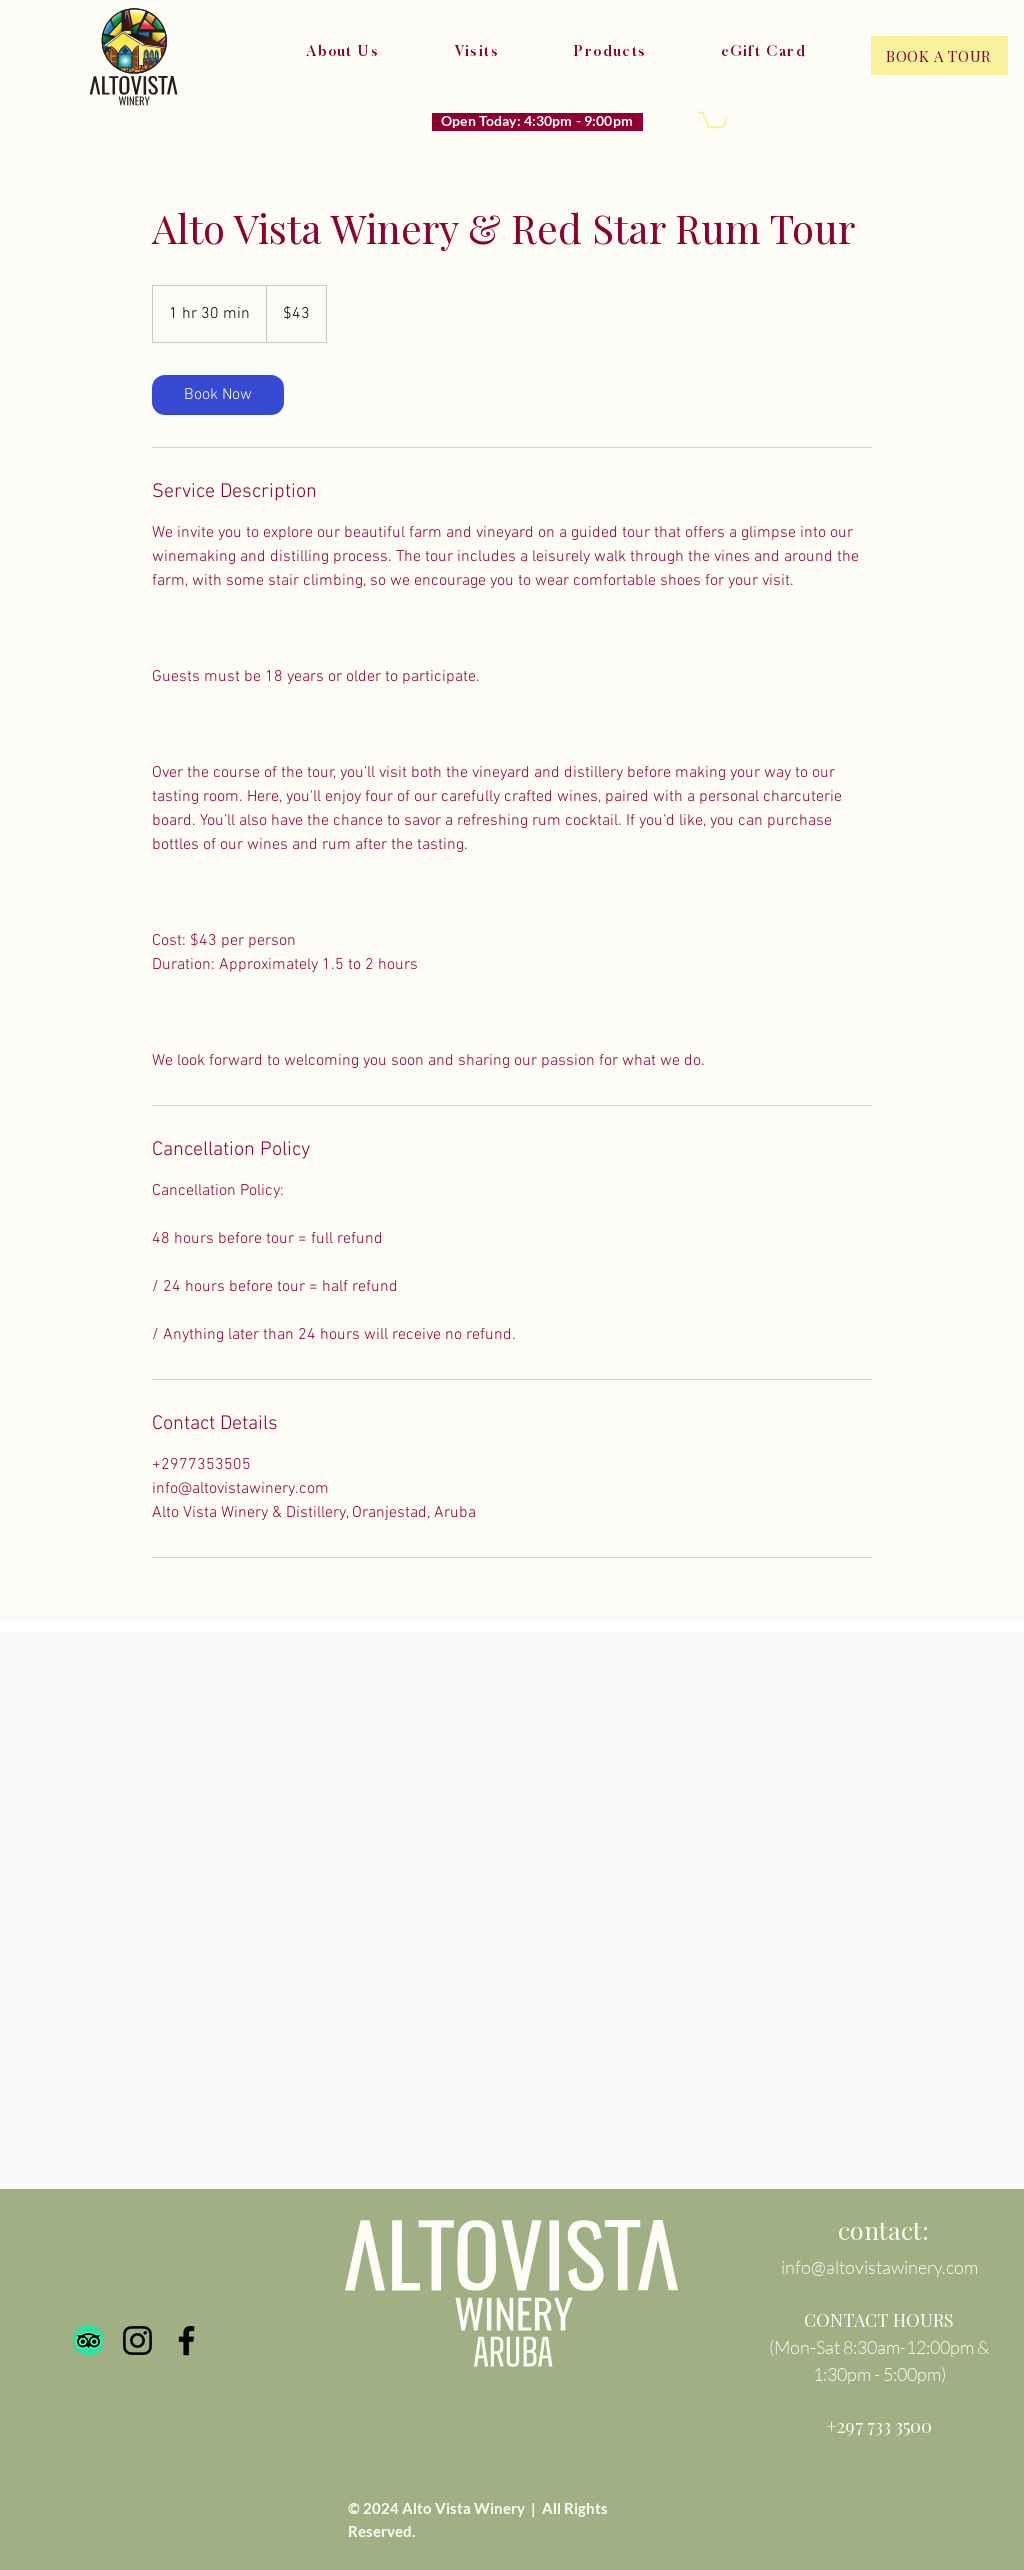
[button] (713, 121)
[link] (218, 395)
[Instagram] (137, 2340)
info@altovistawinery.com (879, 2267)
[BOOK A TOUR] (939, 55)
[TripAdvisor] (88, 2340)
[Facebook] (186, 2340)
